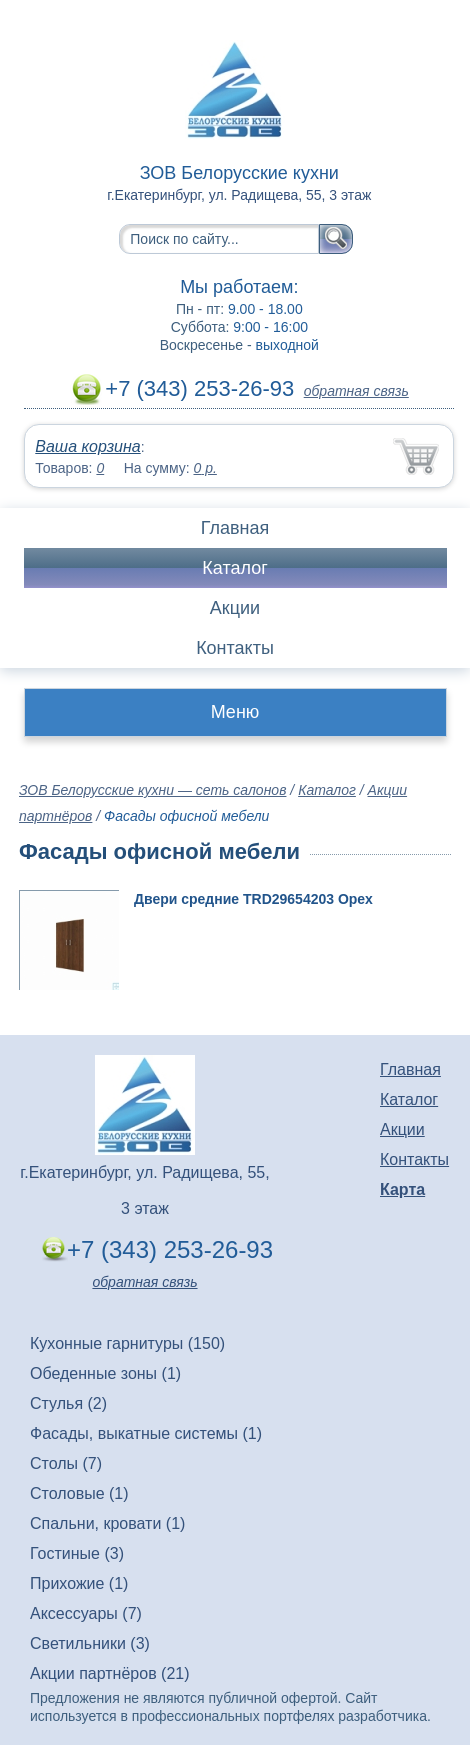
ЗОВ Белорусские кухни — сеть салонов (152, 790)
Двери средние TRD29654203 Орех (253, 899)
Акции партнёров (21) (110, 1673)
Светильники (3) (90, 1643)
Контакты (235, 648)
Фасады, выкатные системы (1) (146, 1433)
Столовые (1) (79, 1493)
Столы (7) (66, 1463)
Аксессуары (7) (86, 1613)
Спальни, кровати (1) (107, 1523)
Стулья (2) (68, 1403)
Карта (402, 1189)
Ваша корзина (87, 446)
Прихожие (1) (79, 1583)
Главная (235, 528)
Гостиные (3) (77, 1553)
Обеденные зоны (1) (105, 1373)
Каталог (234, 568)
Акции (235, 608)
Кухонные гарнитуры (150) (127, 1343)
